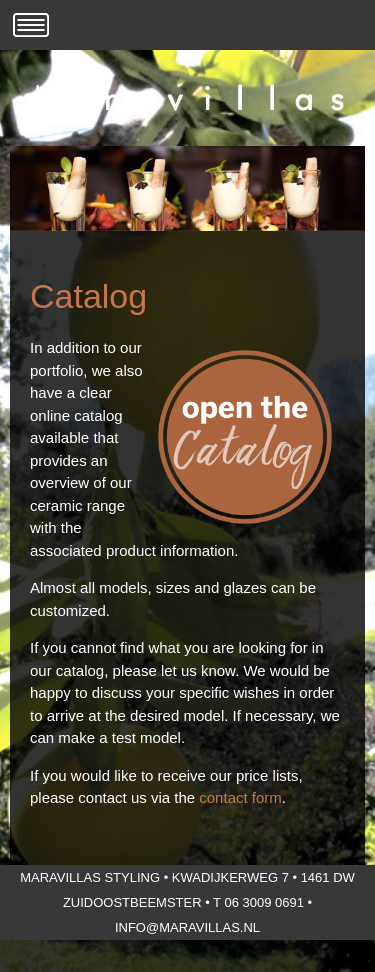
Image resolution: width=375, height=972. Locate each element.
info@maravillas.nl (187, 927)
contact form (240, 797)
